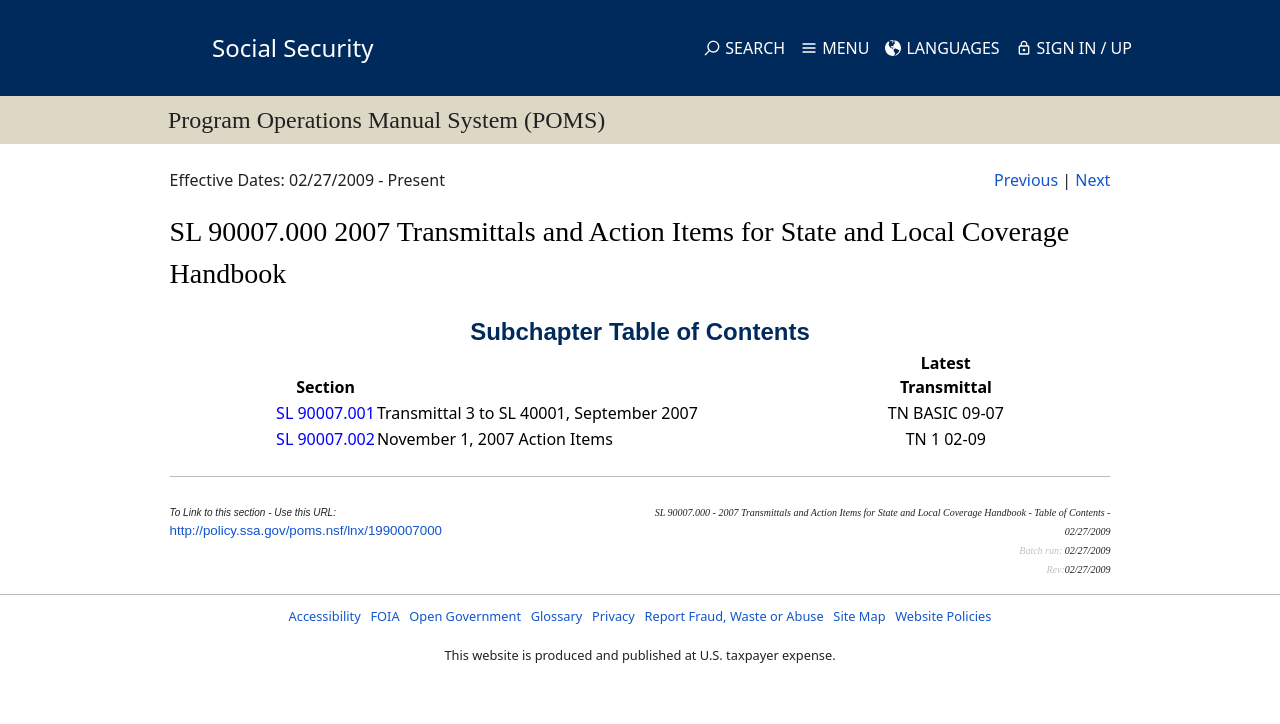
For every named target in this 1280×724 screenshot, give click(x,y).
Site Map (859, 616)
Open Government (465, 616)
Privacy (613, 616)
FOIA (384, 616)
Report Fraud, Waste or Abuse (733, 616)
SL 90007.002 (325, 439)
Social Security (292, 47)
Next (1092, 180)
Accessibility (325, 616)
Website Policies (943, 616)
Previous (1026, 180)
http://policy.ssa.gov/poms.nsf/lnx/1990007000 (306, 530)
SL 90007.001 (325, 413)
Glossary (557, 616)
